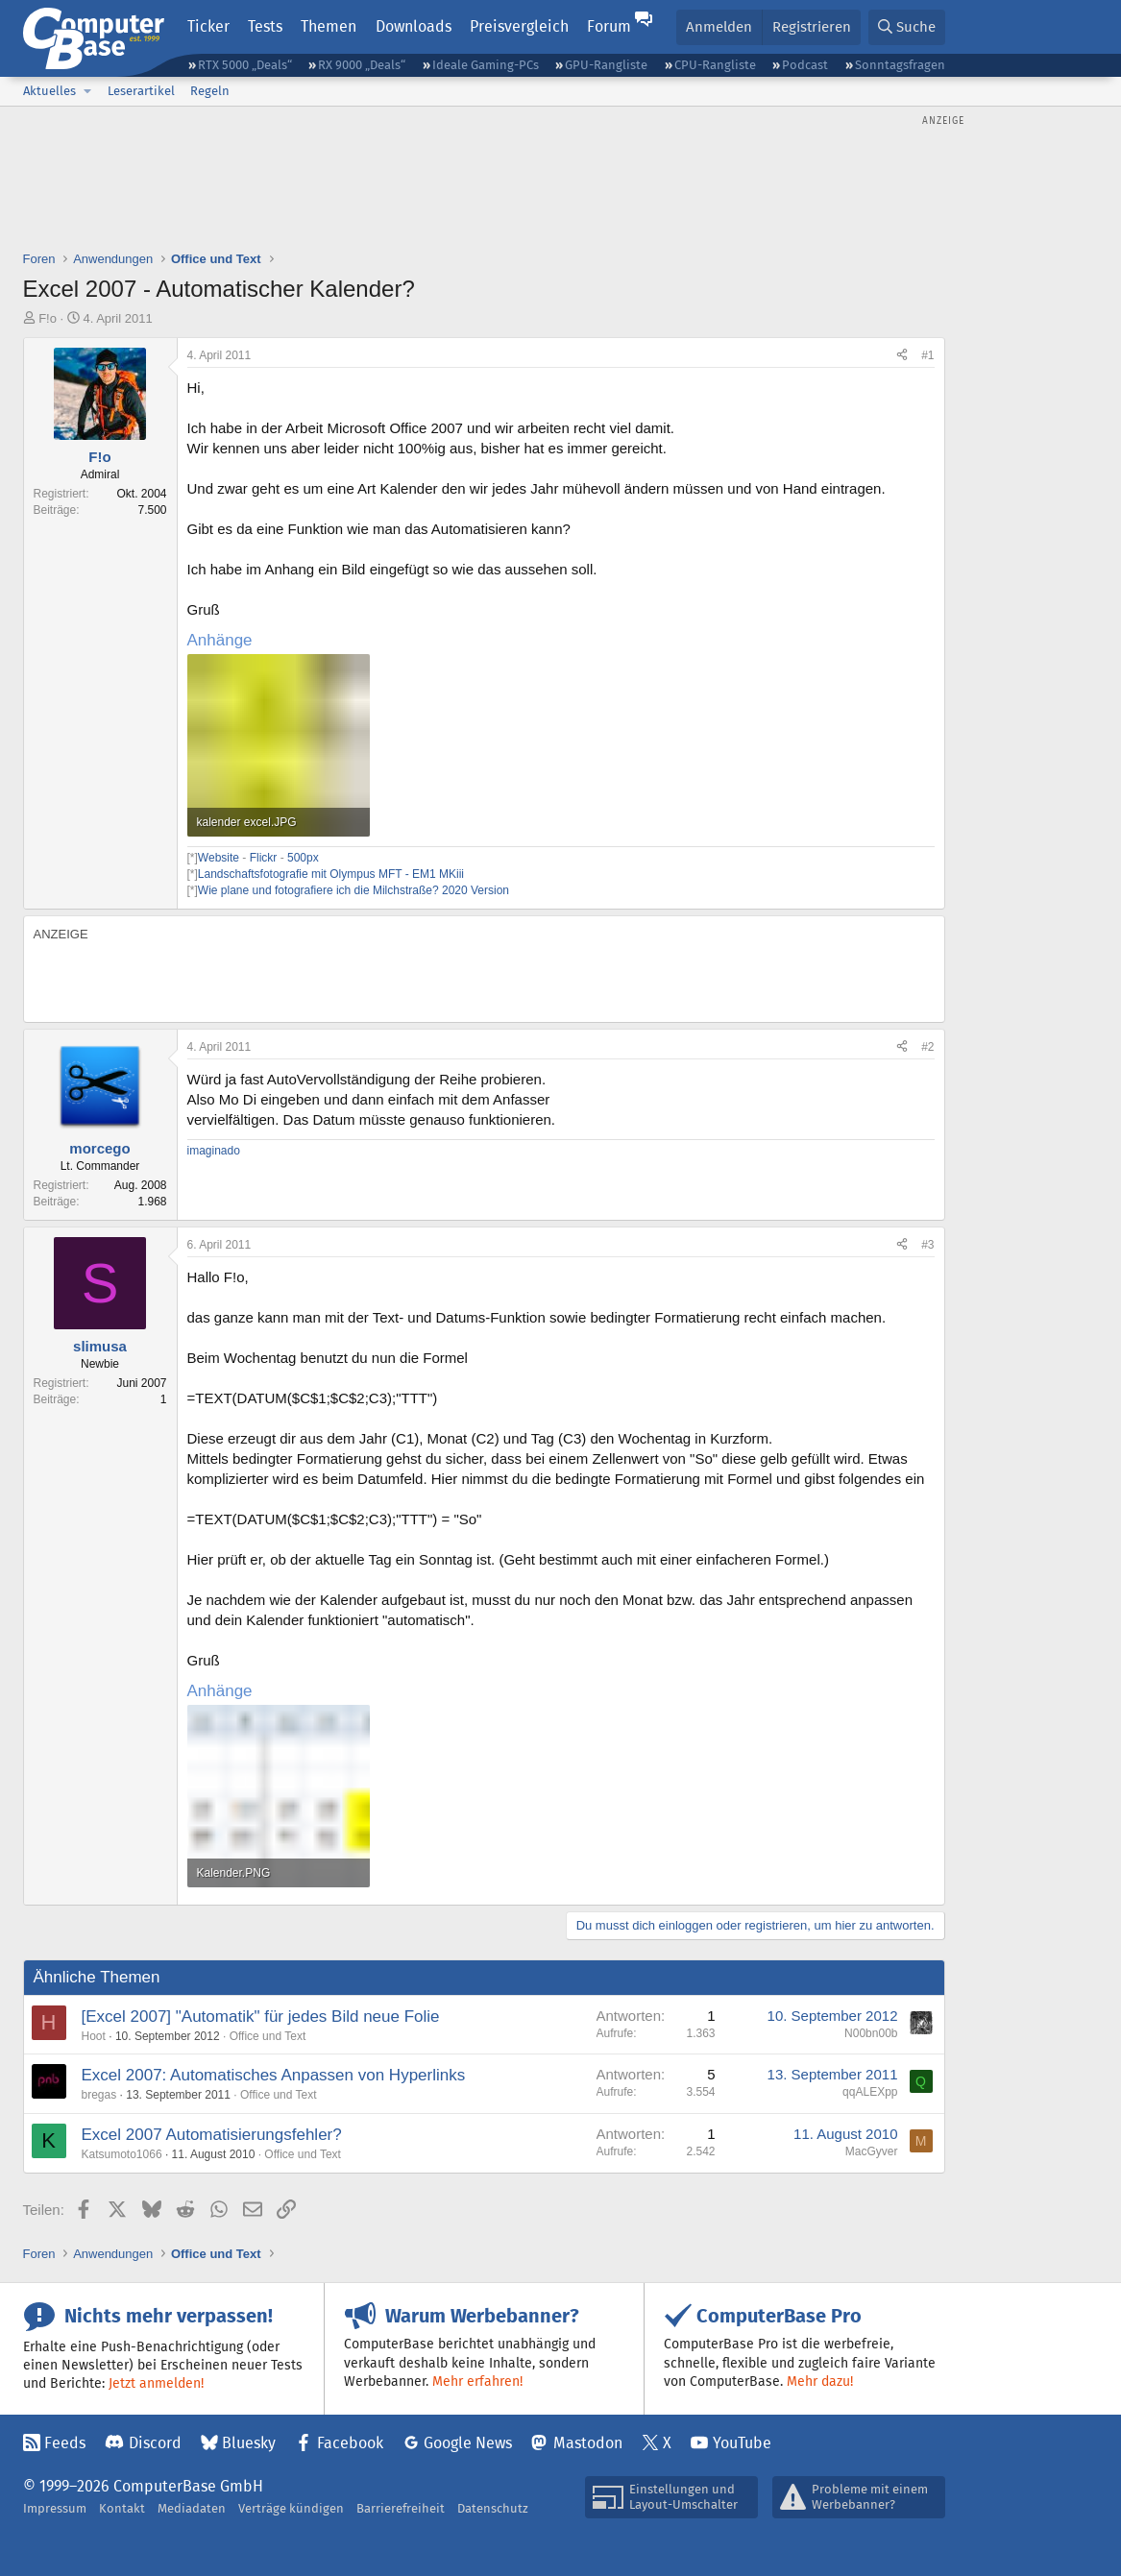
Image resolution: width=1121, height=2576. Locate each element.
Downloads (413, 26)
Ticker (208, 26)
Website (220, 857)
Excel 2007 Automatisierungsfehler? (212, 2135)
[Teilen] (901, 356)
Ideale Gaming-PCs (485, 65)
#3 (927, 1245)
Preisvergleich (519, 26)
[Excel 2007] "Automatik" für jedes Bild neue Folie (261, 2016)
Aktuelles (49, 91)
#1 (927, 355)
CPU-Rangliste (715, 65)
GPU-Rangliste (606, 65)
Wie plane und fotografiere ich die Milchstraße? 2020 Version (353, 890)
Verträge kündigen (291, 2508)
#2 (927, 1047)
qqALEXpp (869, 2092)
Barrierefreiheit (400, 2508)
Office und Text (268, 2036)
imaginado (213, 1150)
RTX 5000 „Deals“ (245, 65)
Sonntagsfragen (900, 65)
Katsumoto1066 (122, 2154)
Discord (155, 2443)
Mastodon (587, 2443)
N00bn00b (870, 2033)
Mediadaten (192, 2508)
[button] (88, 91)
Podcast (805, 65)
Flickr (264, 857)
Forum (609, 26)
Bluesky (249, 2443)
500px (303, 857)
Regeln (210, 91)
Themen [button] (328, 26)
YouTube (742, 2443)
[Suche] (906, 27)
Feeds (64, 2443)
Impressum (54, 2508)
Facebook (350, 2443)
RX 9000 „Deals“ (361, 65)
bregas (99, 2095)
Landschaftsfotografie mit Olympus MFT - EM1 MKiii (331, 874)
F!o (47, 318)
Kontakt (122, 2508)
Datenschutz (492, 2508)
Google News (468, 2443)
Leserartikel (141, 91)
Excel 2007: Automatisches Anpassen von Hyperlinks (274, 2075)
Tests (265, 26)
